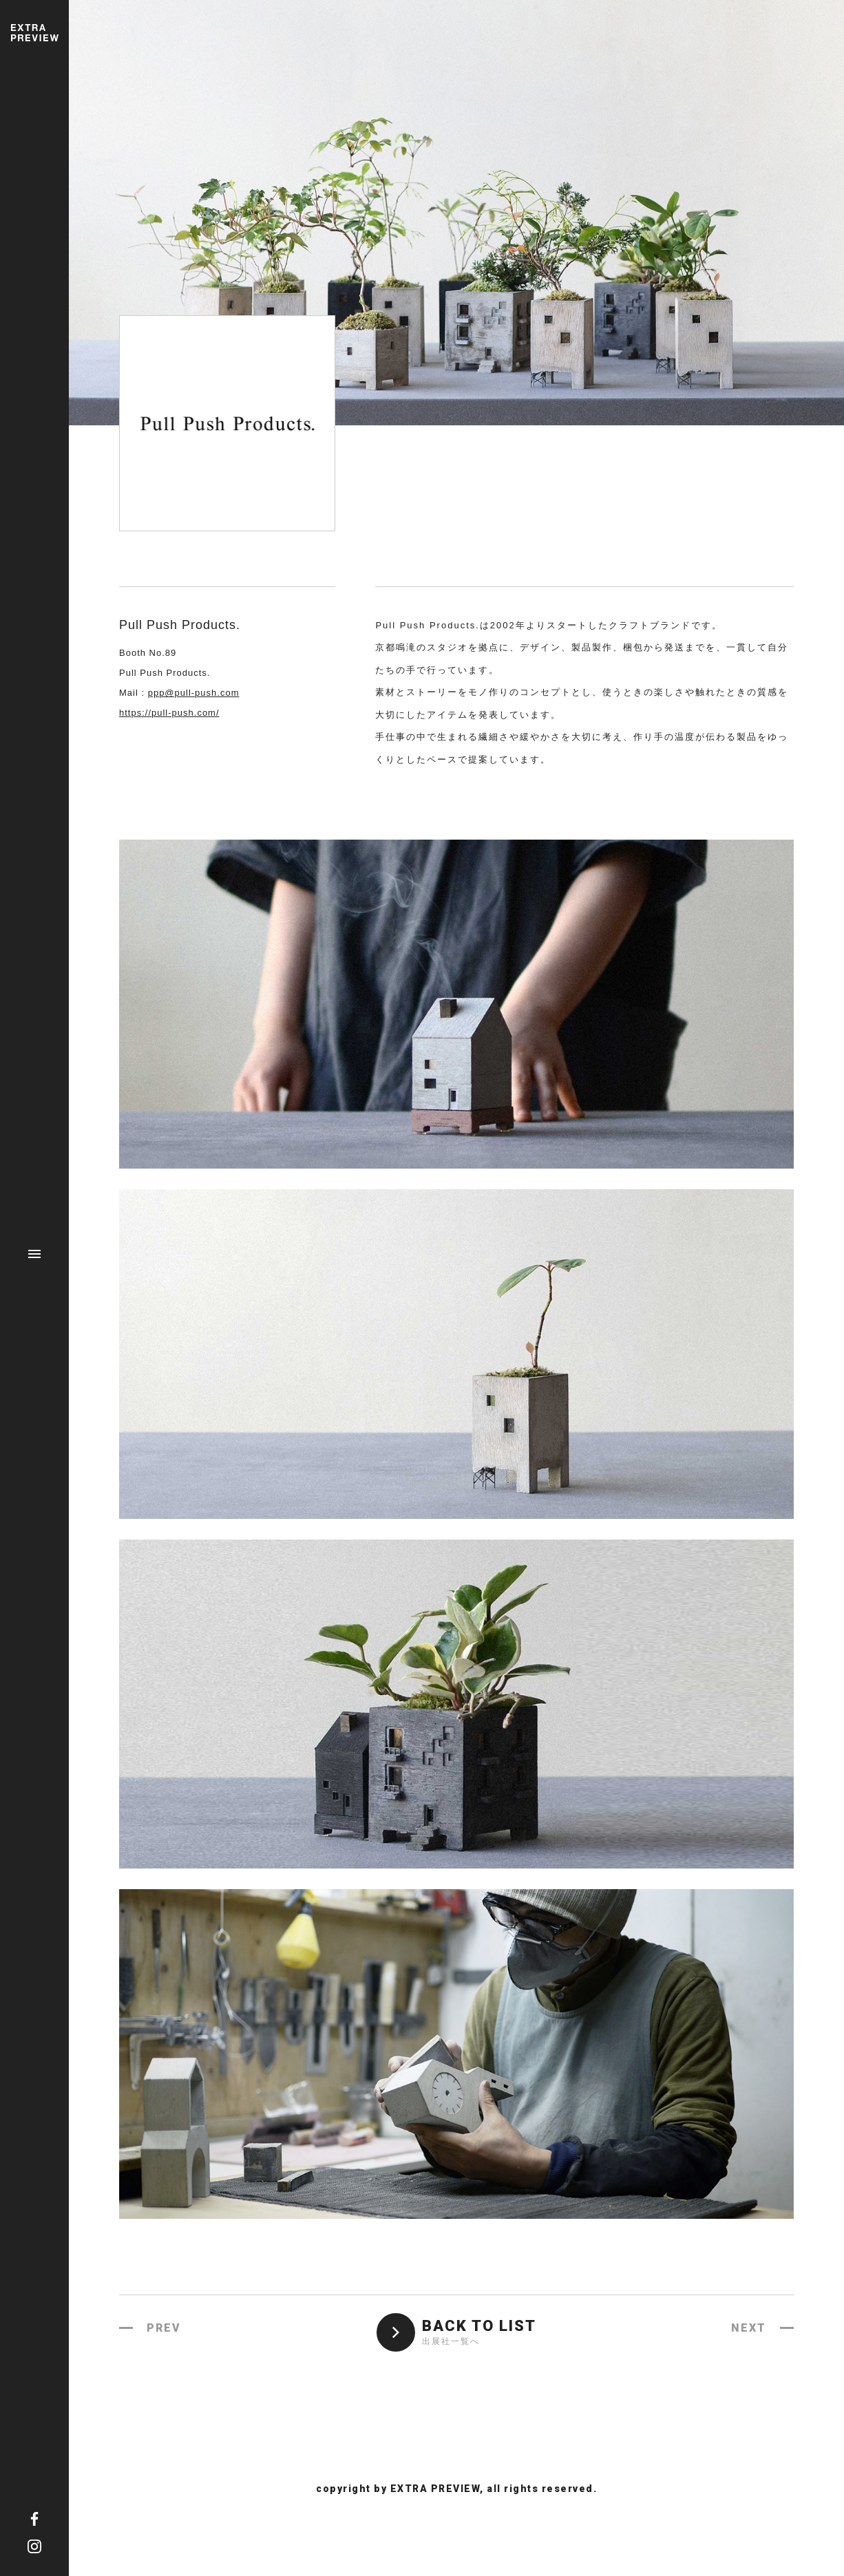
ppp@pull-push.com (194, 693)
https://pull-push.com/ (169, 712)
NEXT (748, 2327)
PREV (164, 2327)
